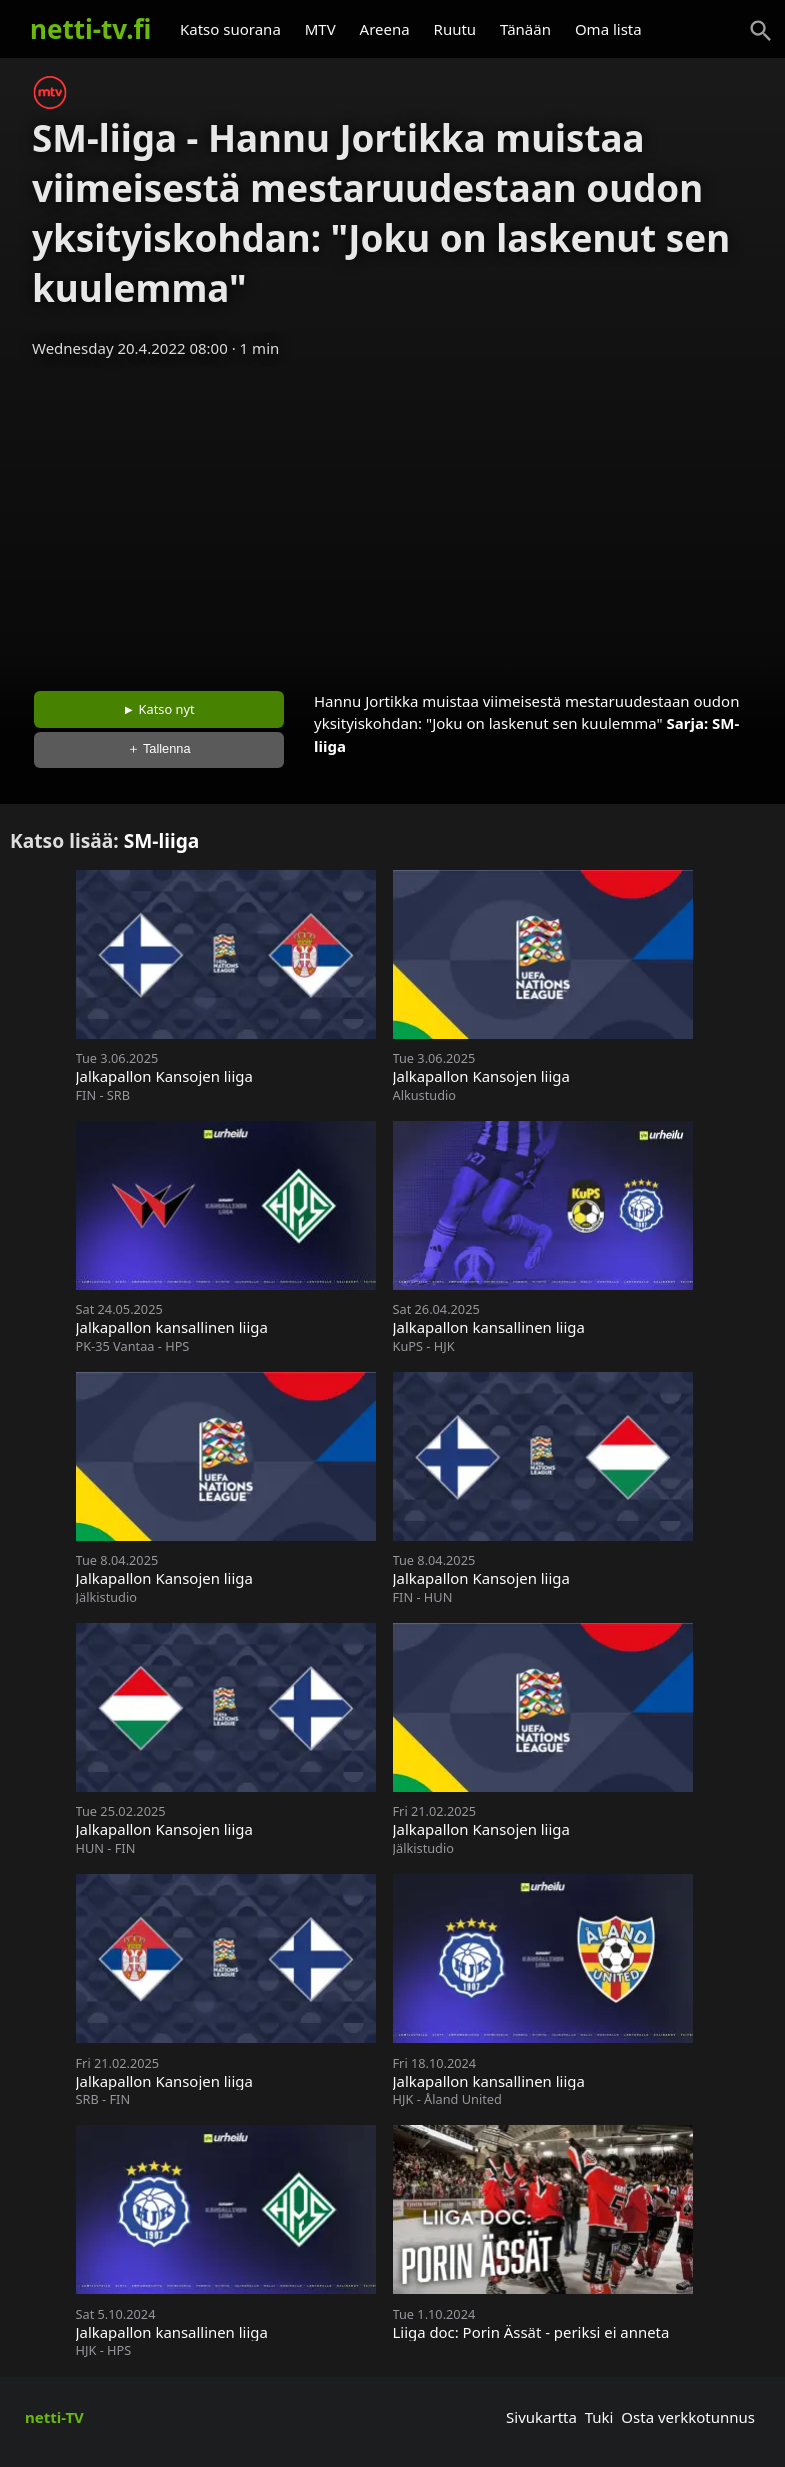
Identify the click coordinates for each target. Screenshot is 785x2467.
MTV (320, 29)
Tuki (599, 2417)
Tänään (525, 29)
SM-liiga (162, 840)
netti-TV (54, 2417)
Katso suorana (230, 29)
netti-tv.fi (90, 29)
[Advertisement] (392, 518)
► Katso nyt (159, 709)
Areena (385, 29)
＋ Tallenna (159, 748)
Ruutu (455, 29)
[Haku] (761, 31)
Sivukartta (541, 2417)
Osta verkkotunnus (688, 2417)
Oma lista (608, 29)
